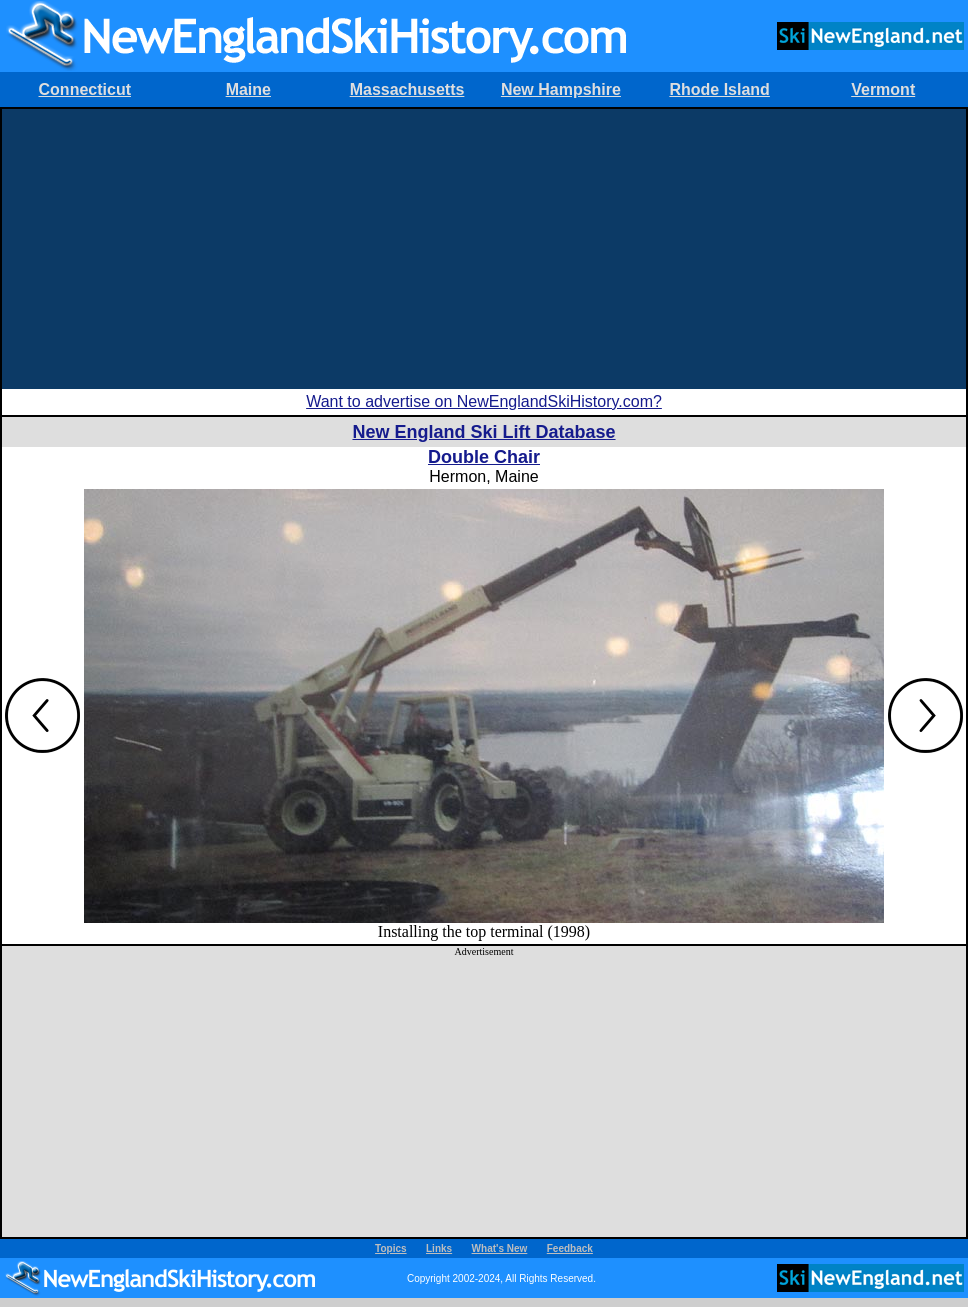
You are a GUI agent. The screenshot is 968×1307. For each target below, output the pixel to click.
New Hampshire (561, 89)
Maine (248, 89)
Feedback (570, 1248)
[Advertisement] (484, 249)
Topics (390, 1248)
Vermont (883, 89)
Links (439, 1248)
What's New (500, 1248)
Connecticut (85, 89)
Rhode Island (719, 89)
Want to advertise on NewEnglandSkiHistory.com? (484, 401)
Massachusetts (407, 89)
